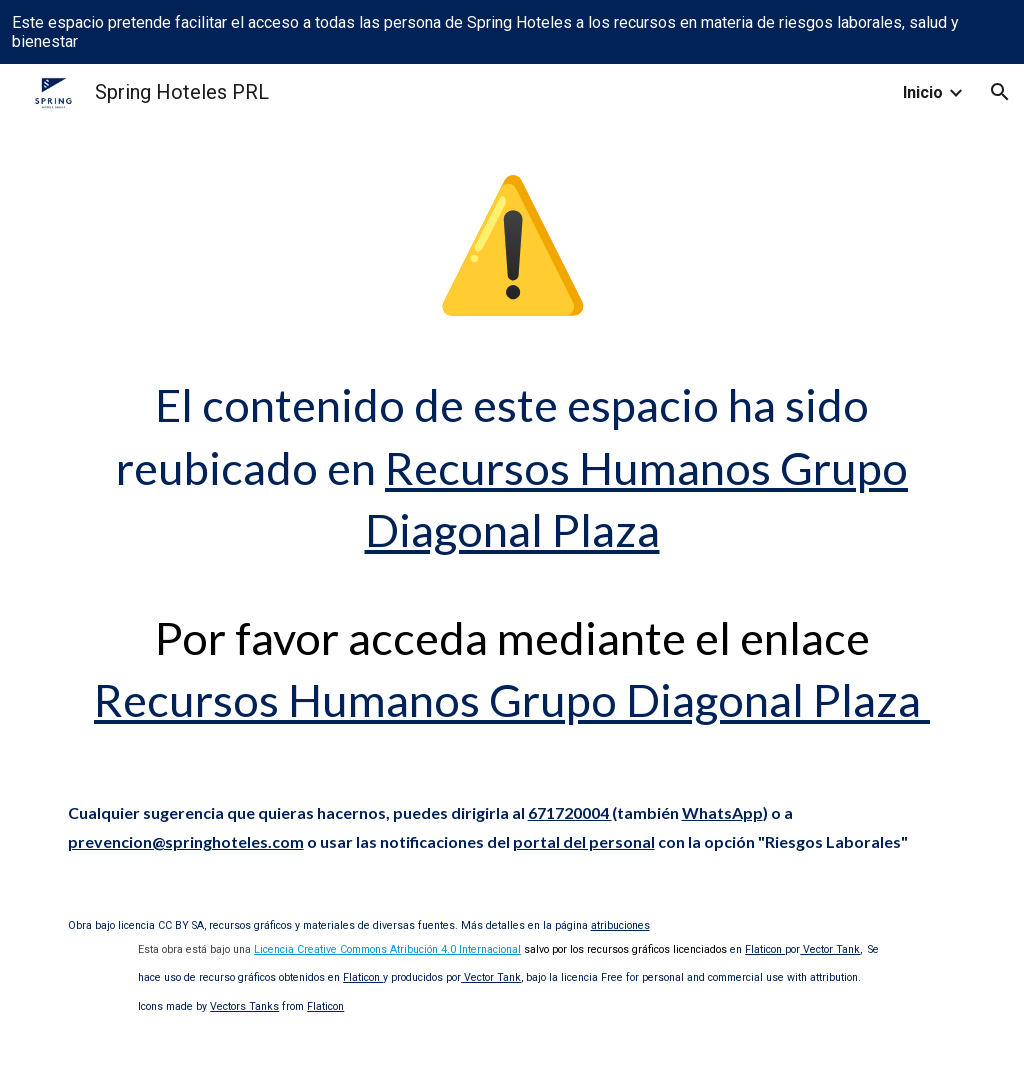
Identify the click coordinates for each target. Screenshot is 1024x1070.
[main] (512, 442)
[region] (512, 32)
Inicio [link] (923, 92)
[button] (1000, 92)
